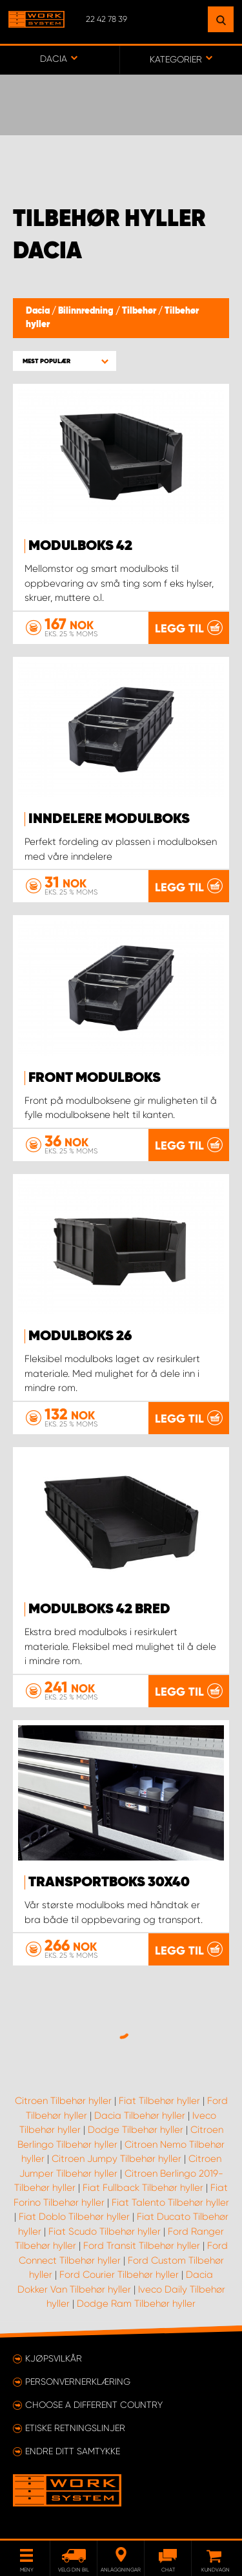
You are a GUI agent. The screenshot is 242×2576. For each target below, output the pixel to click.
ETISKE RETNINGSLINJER (75, 2428)
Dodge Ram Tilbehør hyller (136, 2303)
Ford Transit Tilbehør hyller (141, 2245)
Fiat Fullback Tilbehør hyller (143, 2187)
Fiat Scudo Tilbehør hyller (104, 2231)
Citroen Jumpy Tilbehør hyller (116, 2158)
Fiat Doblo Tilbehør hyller (74, 2216)
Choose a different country (94, 2405)
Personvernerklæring (77, 2381)
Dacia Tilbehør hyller (139, 2115)
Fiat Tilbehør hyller (159, 2101)
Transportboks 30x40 (109, 1882)
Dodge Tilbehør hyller (135, 2130)
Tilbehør (140, 311)
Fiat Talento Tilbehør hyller (170, 2202)
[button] (64, 361)
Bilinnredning (87, 311)
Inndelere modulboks (109, 819)
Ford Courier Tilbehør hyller (119, 2274)
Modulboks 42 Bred (99, 1609)
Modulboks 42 (80, 546)
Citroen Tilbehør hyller (63, 2101)
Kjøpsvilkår (53, 2358)
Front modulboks (94, 1078)
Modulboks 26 (80, 1336)
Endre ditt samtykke (72, 2451)
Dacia (39, 311)
